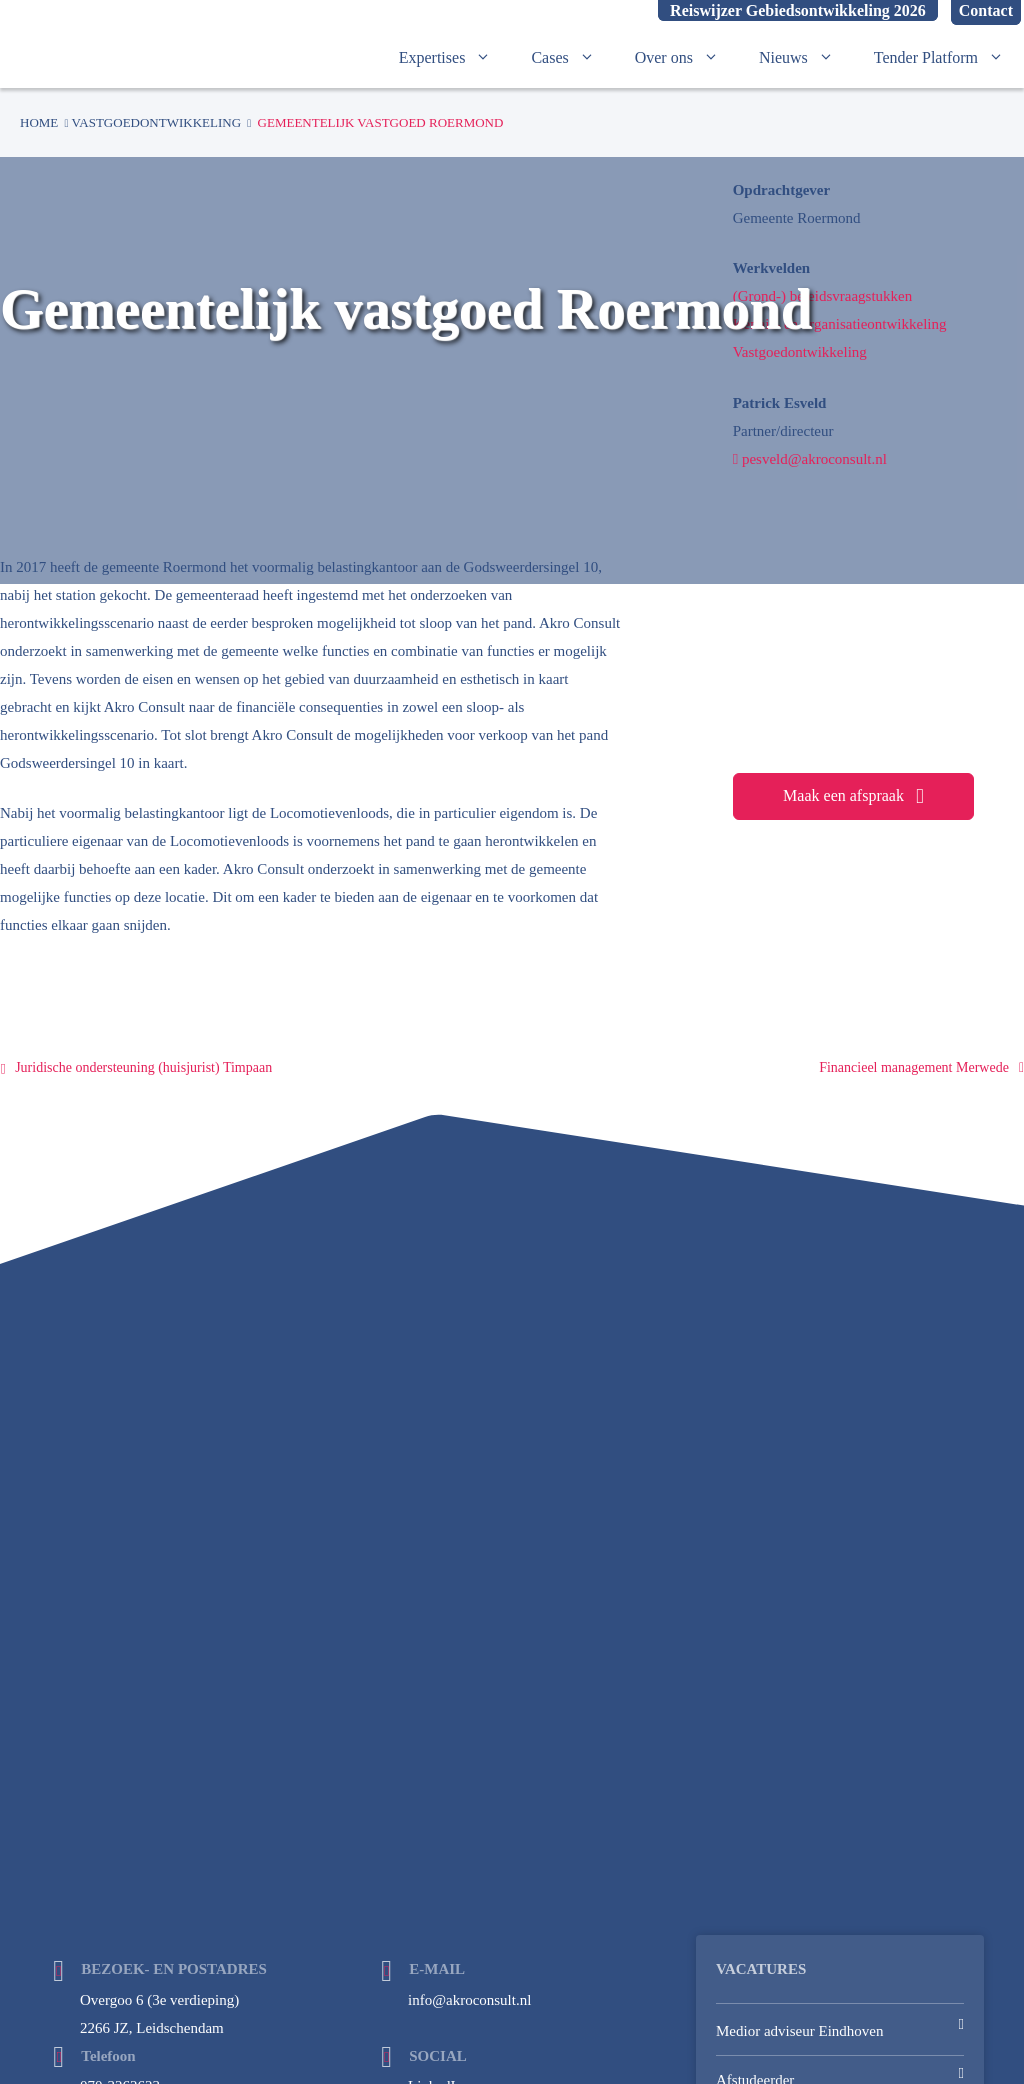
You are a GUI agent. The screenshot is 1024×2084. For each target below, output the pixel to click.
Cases (572, 58)
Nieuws (806, 58)
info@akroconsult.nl (469, 2000)
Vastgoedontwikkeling (156, 122)
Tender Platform (949, 58)
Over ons (687, 58)
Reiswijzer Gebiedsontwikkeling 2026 (798, 10)
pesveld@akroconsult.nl (810, 459)
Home (39, 122)
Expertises (455, 58)
